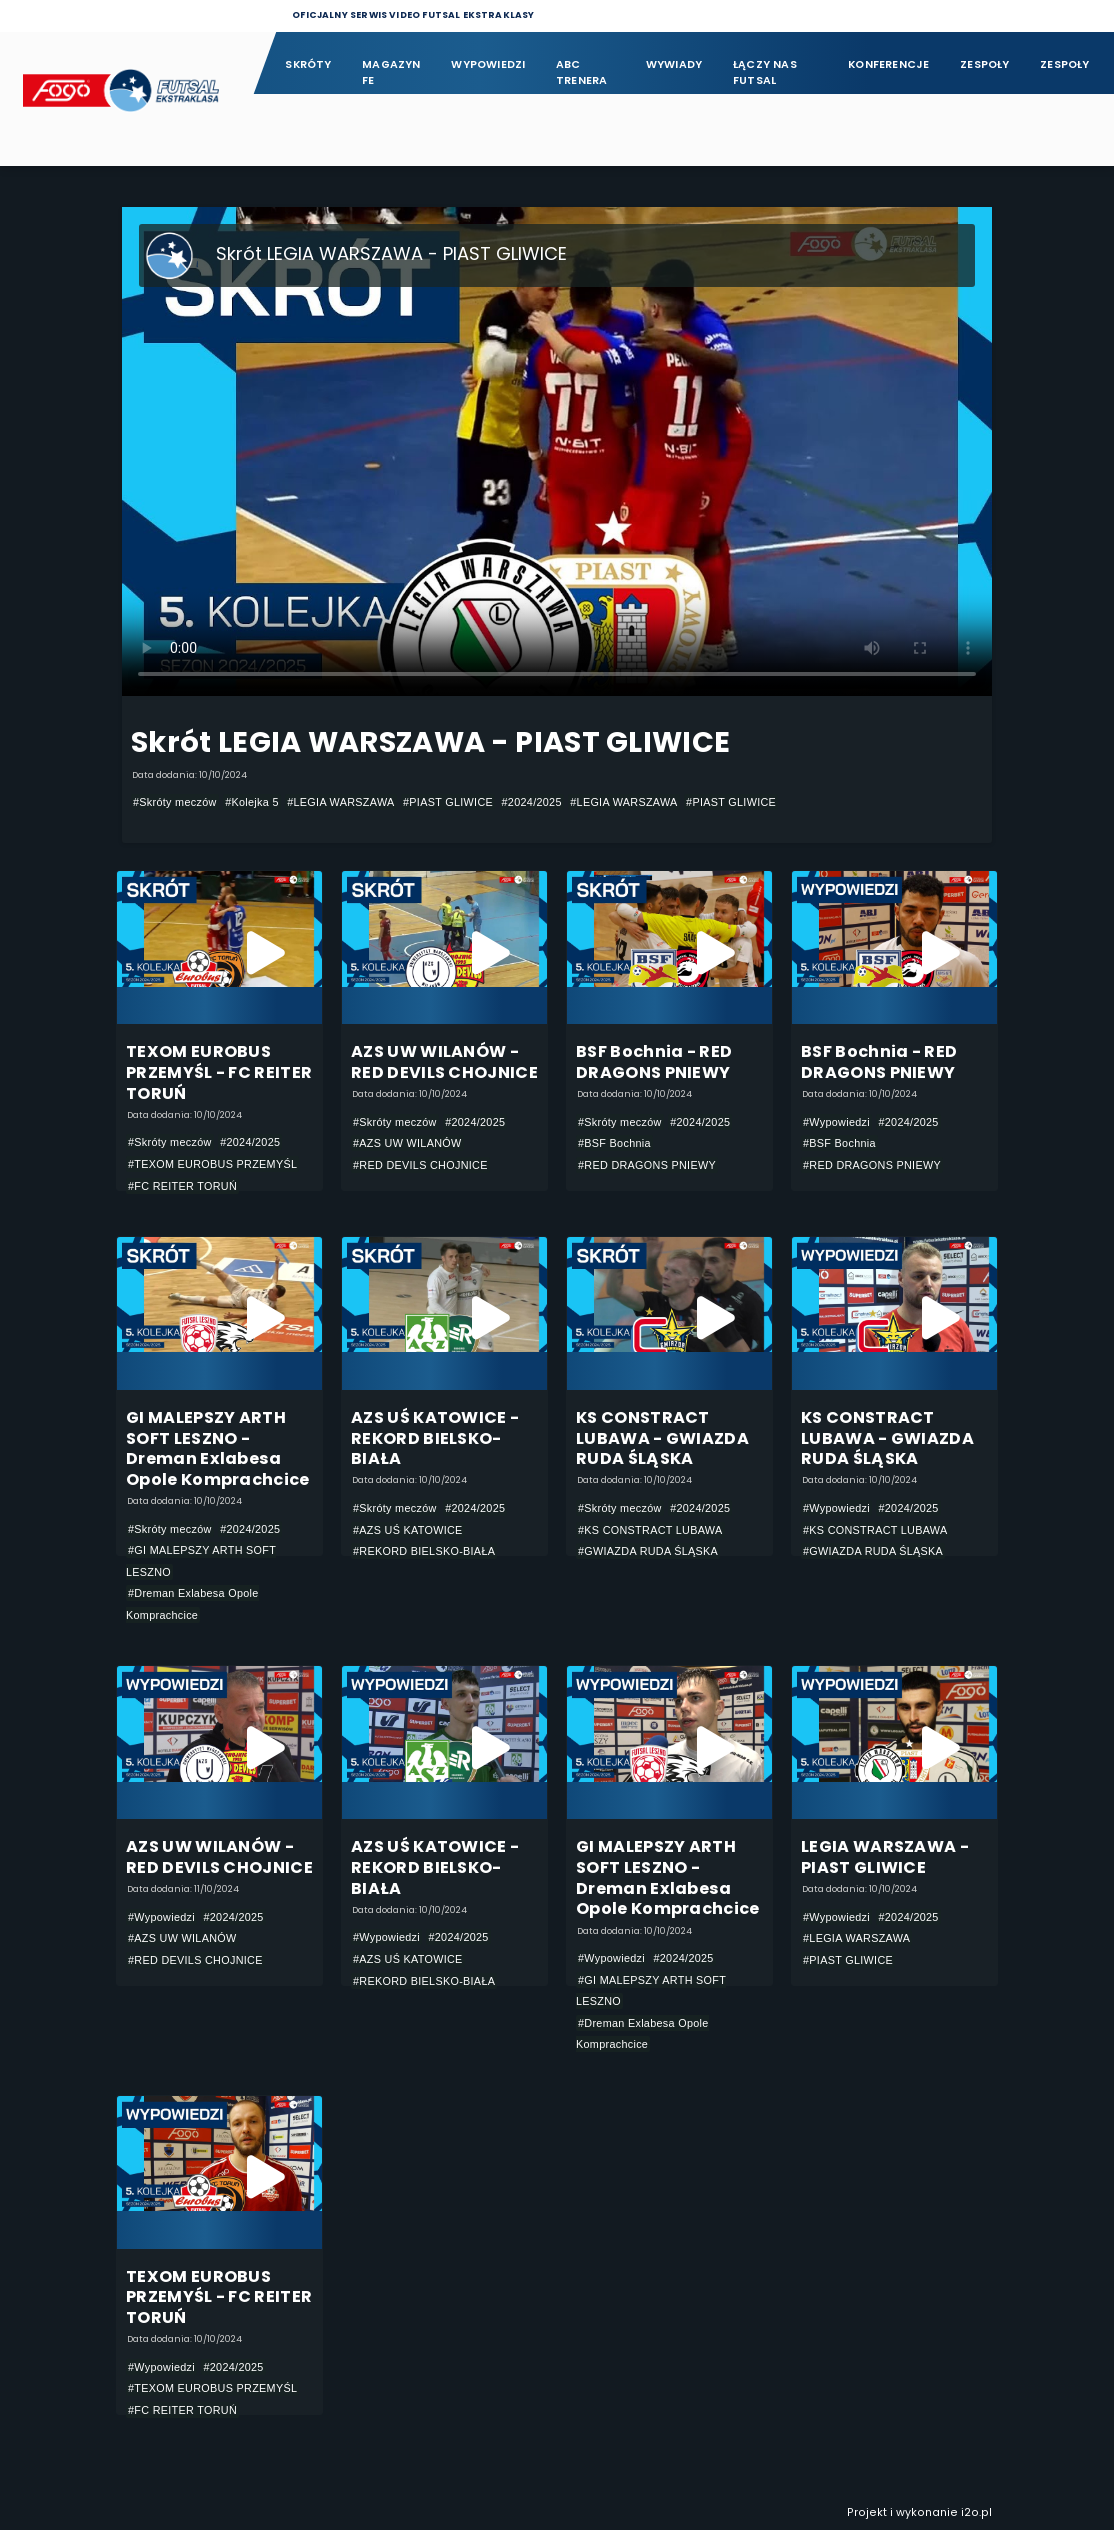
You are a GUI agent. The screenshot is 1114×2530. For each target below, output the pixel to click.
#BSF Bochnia (614, 1143)
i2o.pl (976, 2512)
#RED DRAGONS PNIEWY (647, 1165)
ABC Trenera (582, 72)
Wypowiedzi (488, 64)
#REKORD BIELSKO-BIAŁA (424, 1551)
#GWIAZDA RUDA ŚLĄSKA (648, 1551)
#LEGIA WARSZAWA (340, 802)
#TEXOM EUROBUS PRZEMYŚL (212, 1164)
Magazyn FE (391, 72)
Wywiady (674, 64)
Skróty (308, 64)
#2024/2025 (532, 802)
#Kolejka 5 (252, 802)
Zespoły (985, 64)
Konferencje (888, 64)
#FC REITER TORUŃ (182, 1186)
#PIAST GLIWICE (448, 802)
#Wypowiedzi (836, 1122)
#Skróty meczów (175, 802)
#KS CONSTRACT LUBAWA (650, 1530)
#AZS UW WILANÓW (407, 1143)
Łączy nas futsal (765, 72)
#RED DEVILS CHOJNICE (420, 1165)
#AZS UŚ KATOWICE (408, 1530)
